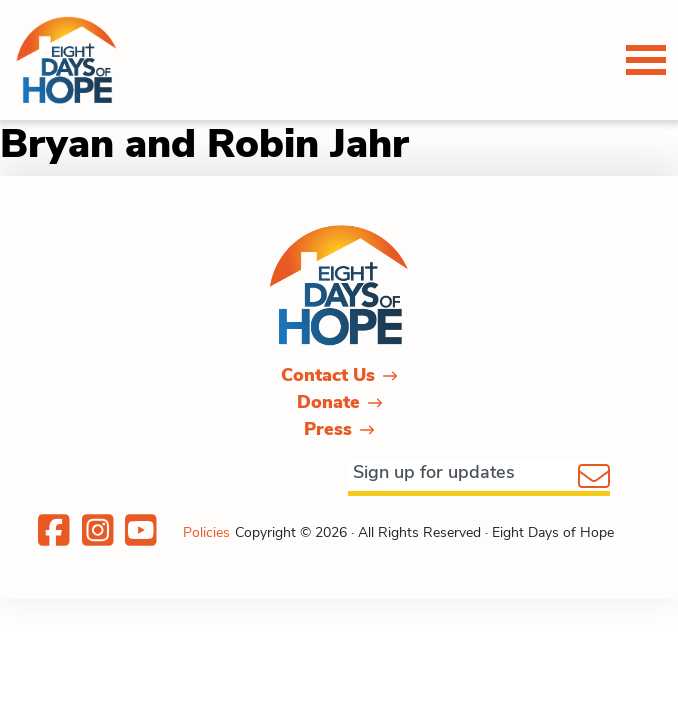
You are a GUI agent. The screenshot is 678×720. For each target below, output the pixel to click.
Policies (206, 532)
